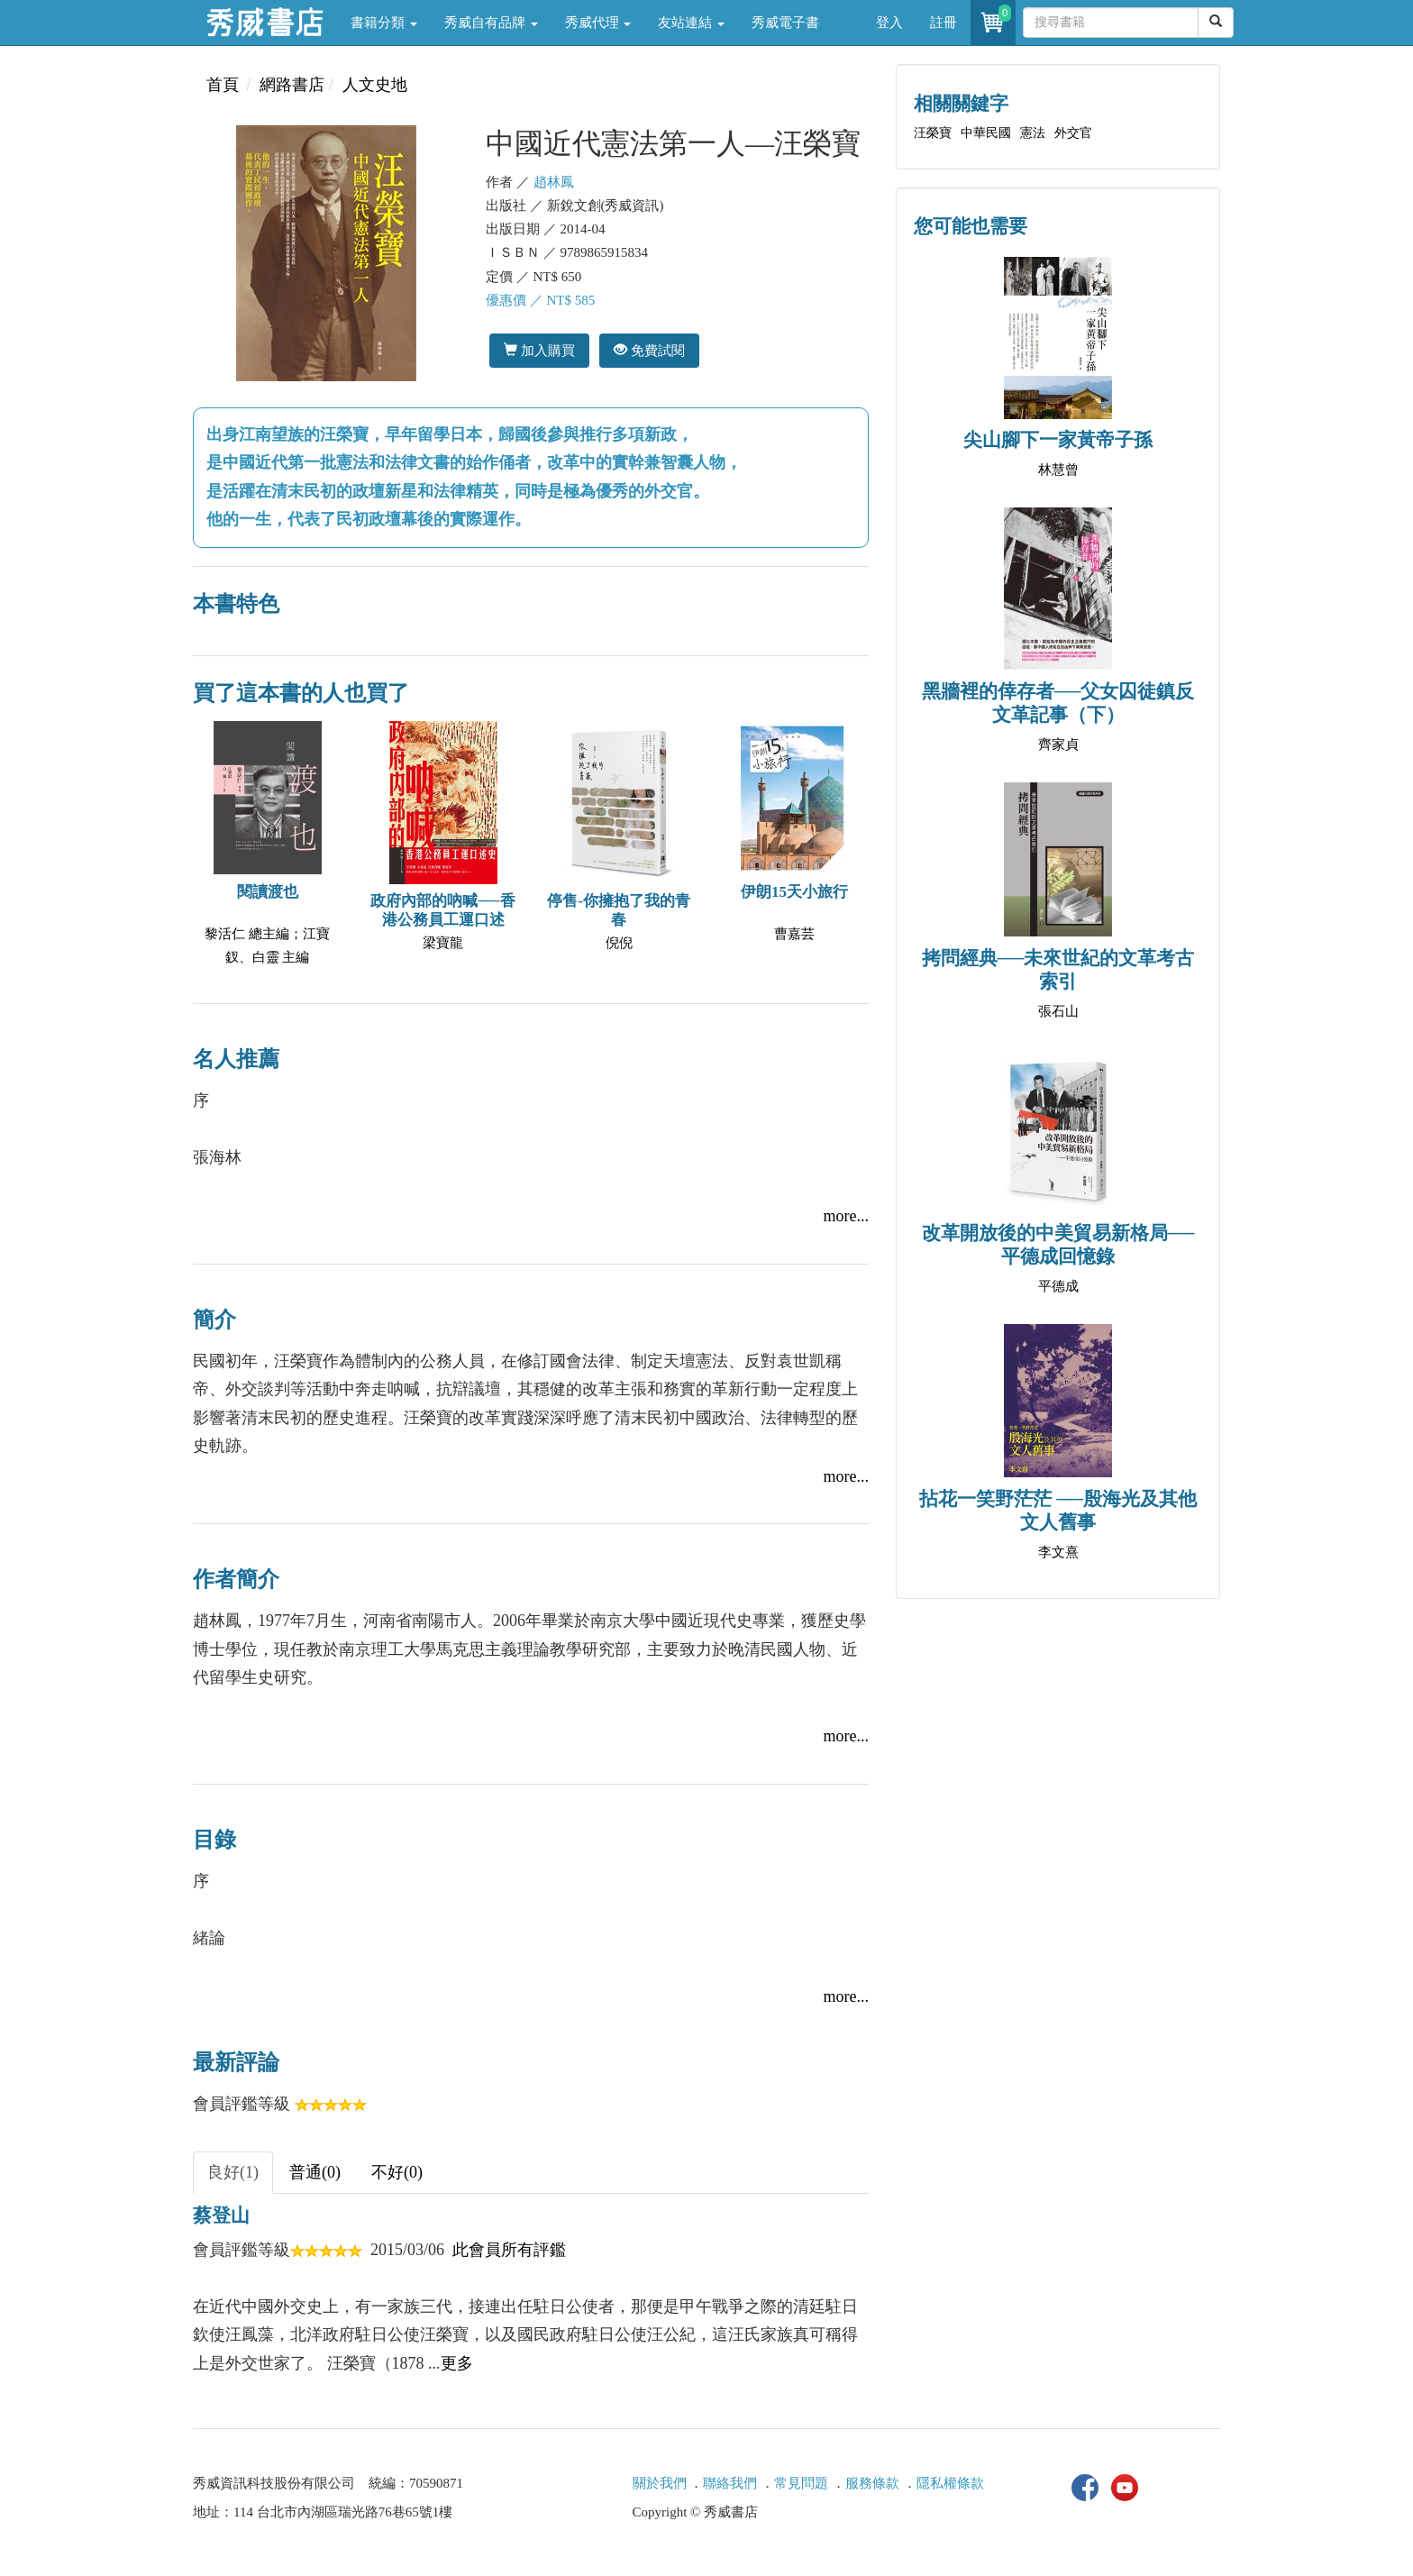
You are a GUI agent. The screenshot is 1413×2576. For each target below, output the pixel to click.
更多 (457, 2363)
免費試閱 (649, 350)
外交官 (1073, 133)
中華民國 (986, 133)
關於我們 (660, 2483)
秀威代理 (598, 22)
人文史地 (374, 85)
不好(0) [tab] (397, 2172)
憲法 (1032, 133)
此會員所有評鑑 (509, 2250)
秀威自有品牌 (491, 22)
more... (846, 1216)
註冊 (943, 22)
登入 (889, 22)
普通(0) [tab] (315, 2172)
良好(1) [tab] (233, 2172)
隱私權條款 (950, 2483)
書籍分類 (384, 22)
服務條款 (872, 2483)
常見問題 (801, 2483)
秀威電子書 (785, 22)
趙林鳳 (553, 182)
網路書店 (292, 85)
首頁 (222, 85)
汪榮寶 (933, 133)
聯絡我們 (730, 2483)
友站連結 (691, 22)
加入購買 (539, 350)
